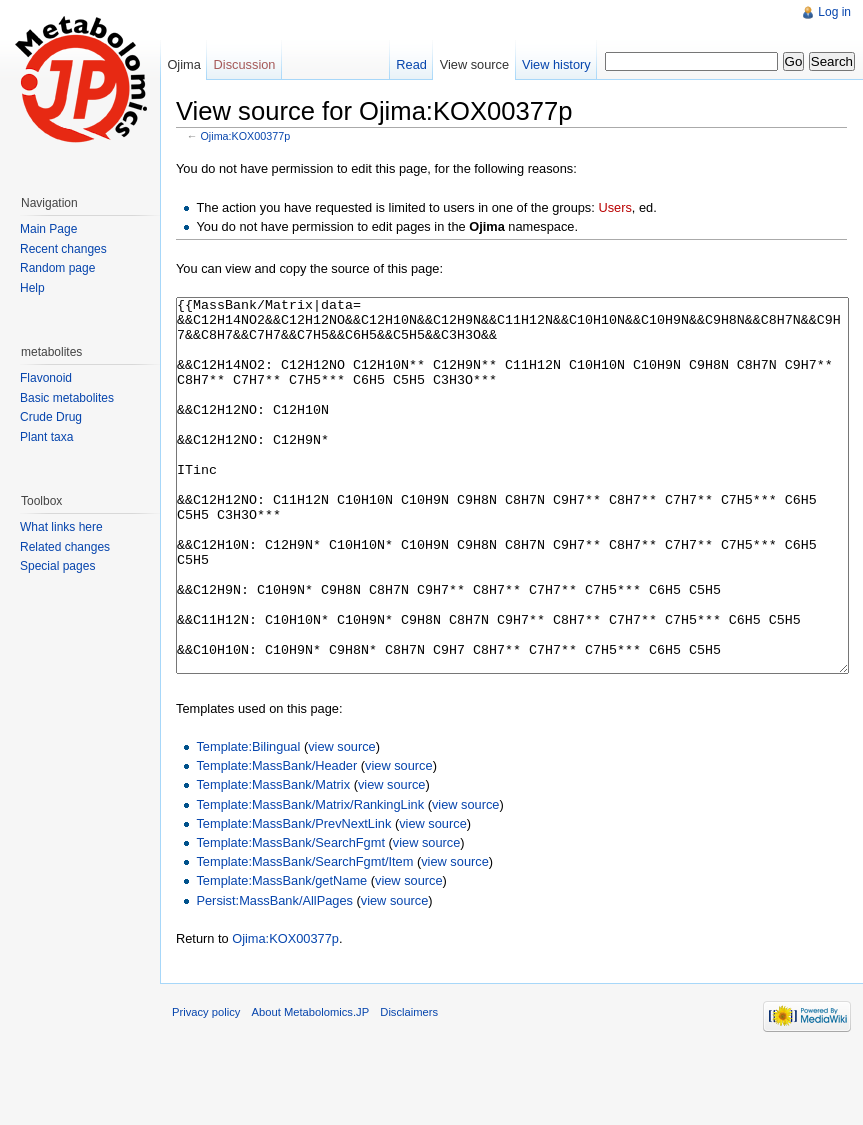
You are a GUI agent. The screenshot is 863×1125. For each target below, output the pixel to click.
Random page (57, 268)
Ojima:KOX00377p (246, 136)
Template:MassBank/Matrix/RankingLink (310, 879)
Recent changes (63, 249)
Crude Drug (51, 417)
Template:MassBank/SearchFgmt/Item (304, 936)
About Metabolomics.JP (311, 1087)
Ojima (183, 64)
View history (556, 64)
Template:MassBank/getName (281, 955)
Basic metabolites (67, 398)
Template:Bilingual (248, 821)
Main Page (48, 229)
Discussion (245, 64)
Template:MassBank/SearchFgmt (290, 917)
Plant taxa (46, 437)
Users (614, 207)
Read (411, 64)
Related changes (65, 547)
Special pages (57, 566)
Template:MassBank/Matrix (273, 859)
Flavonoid (46, 378)
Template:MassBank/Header (276, 840)
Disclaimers (409, 1087)
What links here (61, 527)
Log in (834, 12)
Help (32, 288)
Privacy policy (206, 1087)
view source (342, 821)
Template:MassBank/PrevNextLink (293, 898)
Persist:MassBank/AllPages (274, 975)
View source (474, 64)
